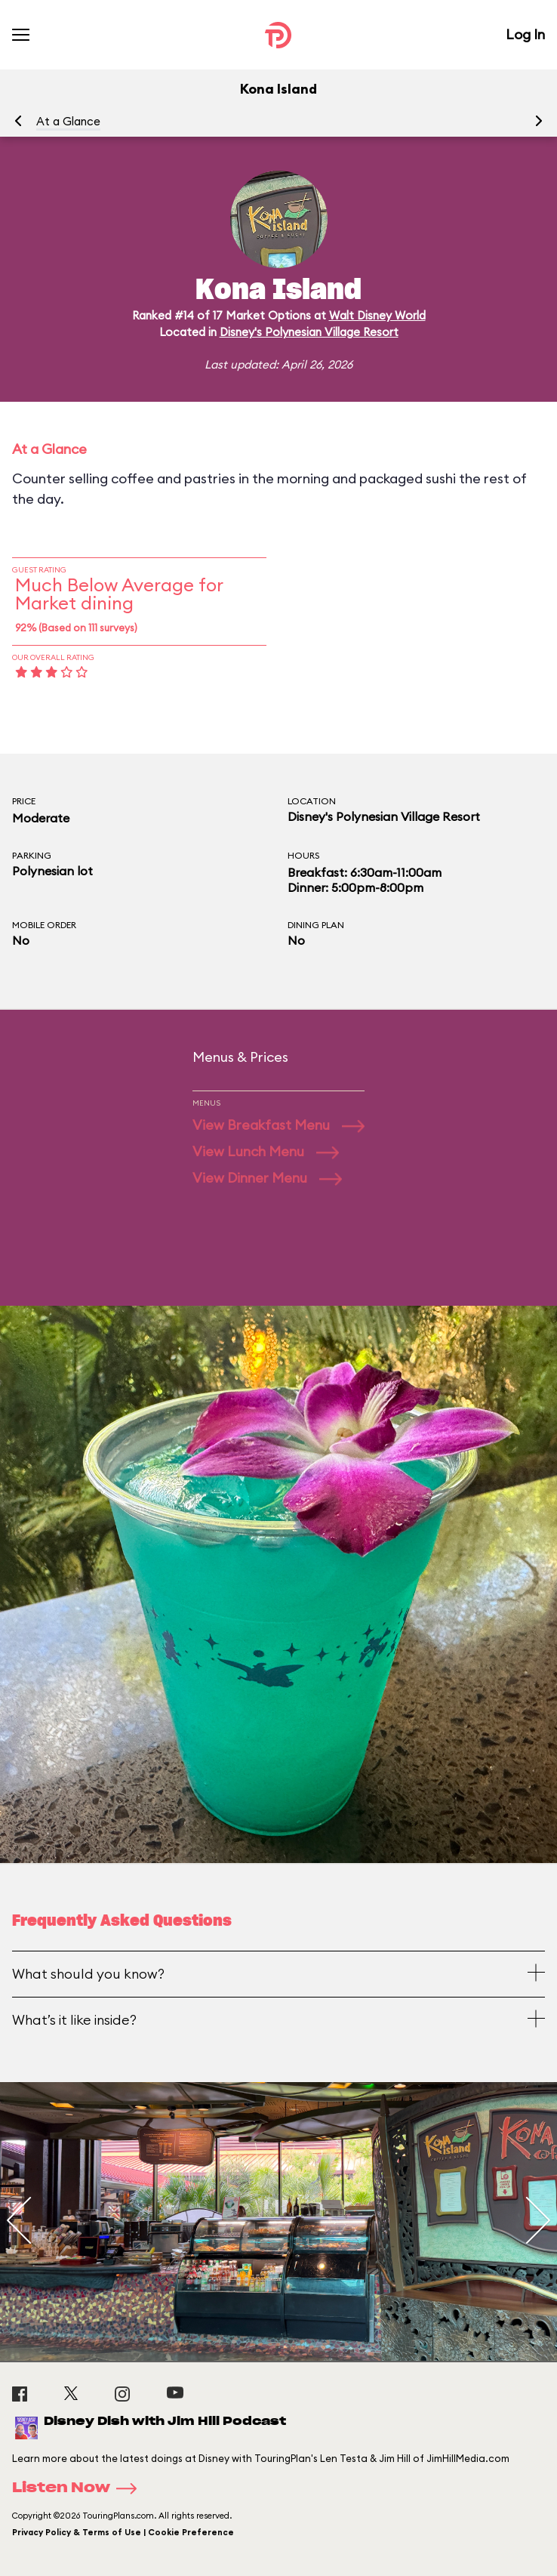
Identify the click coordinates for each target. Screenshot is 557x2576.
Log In (525, 34)
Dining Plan (316, 924)
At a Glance (68, 121)
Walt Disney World (377, 315)
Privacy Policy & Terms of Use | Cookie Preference (123, 2532)
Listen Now (79, 2488)
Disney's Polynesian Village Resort (309, 332)
